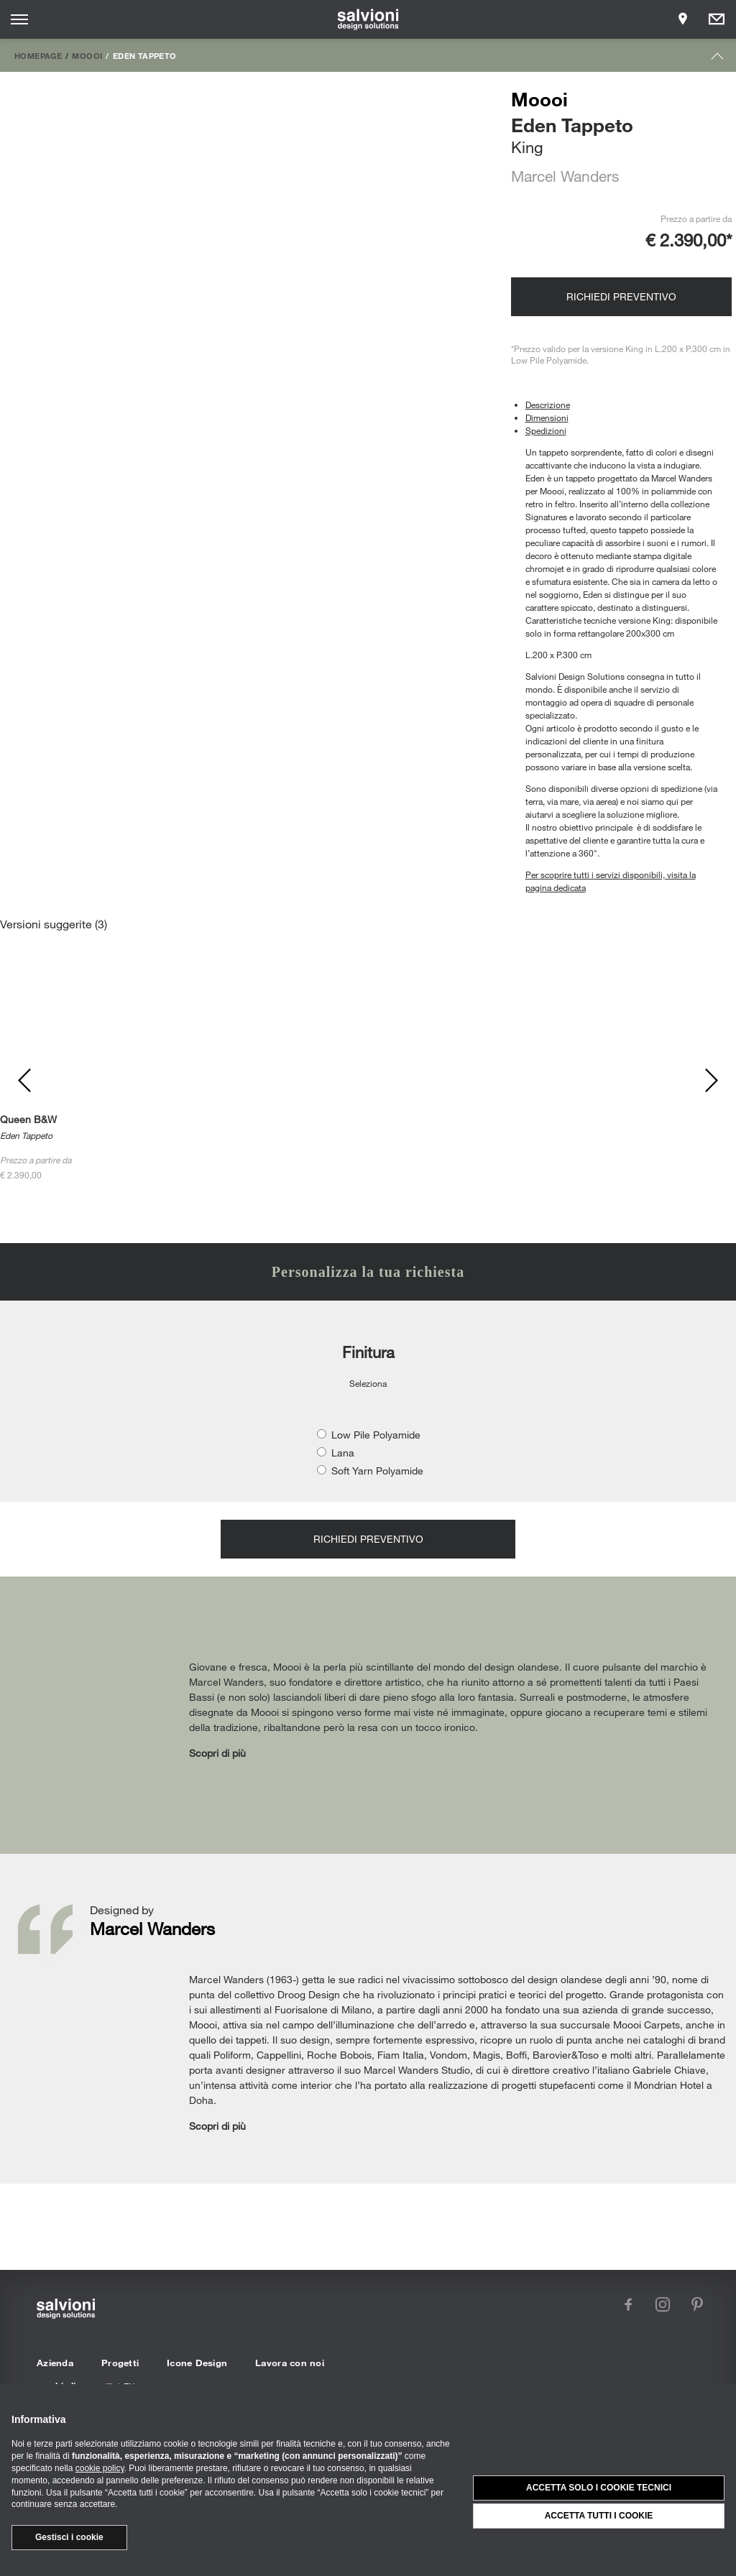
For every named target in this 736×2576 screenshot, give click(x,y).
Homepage (38, 55)
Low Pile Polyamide (375, 1434)
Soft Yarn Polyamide (377, 1470)
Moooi (87, 55)
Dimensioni (547, 417)
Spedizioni (545, 430)
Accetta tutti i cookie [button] (599, 2516)
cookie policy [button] (99, 2468)
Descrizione (547, 404)
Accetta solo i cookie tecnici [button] (598, 2488)
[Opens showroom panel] (682, 19)
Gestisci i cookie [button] (69, 2537)
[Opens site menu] (19, 19)
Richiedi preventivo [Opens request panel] (621, 296)
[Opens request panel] (716, 19)
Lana (342, 1452)
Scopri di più (217, 1753)
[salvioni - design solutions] (368, 19)
